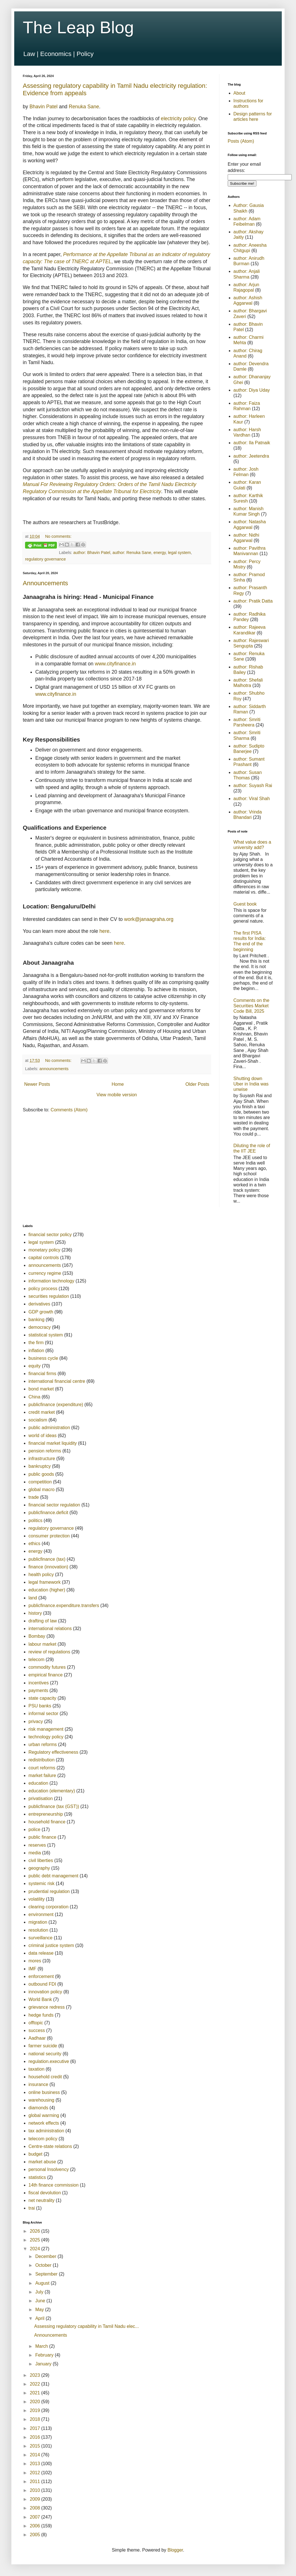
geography (39, 1868)
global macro (41, 1489)
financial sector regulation (54, 1504)
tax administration (46, 2130)
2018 (35, 2419)
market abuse (42, 2161)
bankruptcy (39, 1466)
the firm (36, 1342)
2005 (35, 2534)
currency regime (44, 1273)
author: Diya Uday (251, 390)
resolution (38, 1930)
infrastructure (41, 1458)
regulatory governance (45, 559)
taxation (36, 2069)
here (104, 931)
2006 (35, 2525)
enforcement (41, 1976)
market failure (42, 1775)
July (40, 2291)
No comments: (58, 536)
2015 (35, 2446)
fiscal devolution (44, 2192)
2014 (35, 2454)
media (34, 1852)
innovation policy (45, 1991)
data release (41, 1953)
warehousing (41, 2100)
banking (36, 1319)
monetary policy (44, 1249)
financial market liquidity (52, 1443)
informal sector (43, 1713)
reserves (37, 1845)
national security (44, 2053)
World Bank (40, 1999)
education (38, 1783)
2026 (35, 2231)
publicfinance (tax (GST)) (53, 1806)
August (43, 2283)
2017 (35, 2428)
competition (40, 1481)
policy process (42, 1288)
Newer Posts (37, 1084)
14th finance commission (53, 2185)
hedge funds (41, 2015)
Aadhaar (37, 2038)
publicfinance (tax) (46, 1559)
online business (44, 2092)
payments (38, 1690)
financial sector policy (50, 1234)
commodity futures (47, 1667)
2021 (35, 2392)
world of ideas (42, 1435)
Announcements (45, 583)
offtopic (35, 2022)
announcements (53, 1068)
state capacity (42, 1698)
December (46, 2256)
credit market (41, 1412)
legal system (179, 552)
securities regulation (48, 1296)
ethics (34, 1543)
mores (34, 1960)
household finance (46, 1821)
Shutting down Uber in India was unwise (251, 1084)
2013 (35, 2463)
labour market (42, 1644)
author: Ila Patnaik (251, 442)
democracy (39, 1327)
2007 (35, 2517)
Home (118, 1084)
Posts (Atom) (241, 141)
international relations (50, 1628)
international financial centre (56, 1381)
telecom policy (42, 2138)
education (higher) (46, 1589)
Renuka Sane (84, 106)
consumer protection (49, 1535)
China (34, 1396)
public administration (49, 1427)
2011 (35, 2481)
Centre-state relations (50, 2146)
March (42, 2346)
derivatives (39, 1304)
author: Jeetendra (251, 456)
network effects (43, 2123)
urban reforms (42, 1744)
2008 (35, 2508)
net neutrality (41, 2200)
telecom (36, 1659)
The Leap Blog (78, 27)
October (44, 2265)
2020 (35, 2401)
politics (35, 1520)
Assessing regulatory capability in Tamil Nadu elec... (86, 2326)
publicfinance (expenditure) (55, 1404)
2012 (35, 2472)
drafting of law (42, 1620)
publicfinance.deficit (48, 1512)
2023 (35, 2375)
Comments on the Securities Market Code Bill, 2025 (251, 1006)
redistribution (41, 1759)
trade (33, 1497)
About (239, 93)
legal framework (44, 1582)
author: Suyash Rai (252, 785)
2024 (35, 2248)
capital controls (43, 1257)
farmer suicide (42, 2045)
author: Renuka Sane (131, 552)
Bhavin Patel (43, 106)
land (32, 1597)
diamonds (38, 2107)
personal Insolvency (48, 2169)
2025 (35, 2239)
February (45, 2355)
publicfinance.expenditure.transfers (63, 1605)
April (40, 2318)
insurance (38, 2084)
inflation (36, 1350)
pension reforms (44, 1450)
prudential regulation (49, 1891)
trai (31, 2208)
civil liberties (40, 1860)
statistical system (45, 1334)
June (40, 2300)
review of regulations (49, 1651)
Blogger (175, 2550)
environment (41, 1914)
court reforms (41, 1767)
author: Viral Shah (251, 798)
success (36, 2030)
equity (34, 1365)
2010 (35, 2490)
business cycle (43, 1358)
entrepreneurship (45, 1814)
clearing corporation (48, 1906)
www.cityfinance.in (115, 664)
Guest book (245, 904)
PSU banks (39, 1705)
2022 (35, 2384)
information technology (51, 1280)
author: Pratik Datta (253, 601)
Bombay (36, 1636)
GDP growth (40, 1311)
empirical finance (45, 1674)
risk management (45, 1729)
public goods (41, 1474)
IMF (32, 1968)
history (35, 1613)
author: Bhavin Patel (91, 552)
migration (37, 1922)
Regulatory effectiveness (53, 1752)
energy (159, 552)
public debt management (53, 1875)
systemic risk (41, 1883)
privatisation (40, 1798)
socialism (37, 1419)
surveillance (40, 1937)
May (40, 2309)
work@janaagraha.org (148, 919)
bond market (41, 1388)
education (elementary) (51, 1790)
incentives (38, 1682)
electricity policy (178, 118)
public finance (42, 1837)
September (47, 2274)
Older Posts (197, 1084)
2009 (35, 2499)
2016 (35, 2437)
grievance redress (46, 2007)
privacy (35, 1721)
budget (35, 2154)
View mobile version (116, 1094)
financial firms (42, 1373)
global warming (43, 2115)
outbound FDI (42, 1984)
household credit (45, 2076)
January (44, 2363)
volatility (36, 1899)
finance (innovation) (48, 1566)
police (34, 1829)
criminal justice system (51, 1945)
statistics (37, 2177)
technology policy (45, 1736)
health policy (41, 1574)
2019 (35, 2410)
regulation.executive (48, 2061)
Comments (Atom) (69, 1109)
